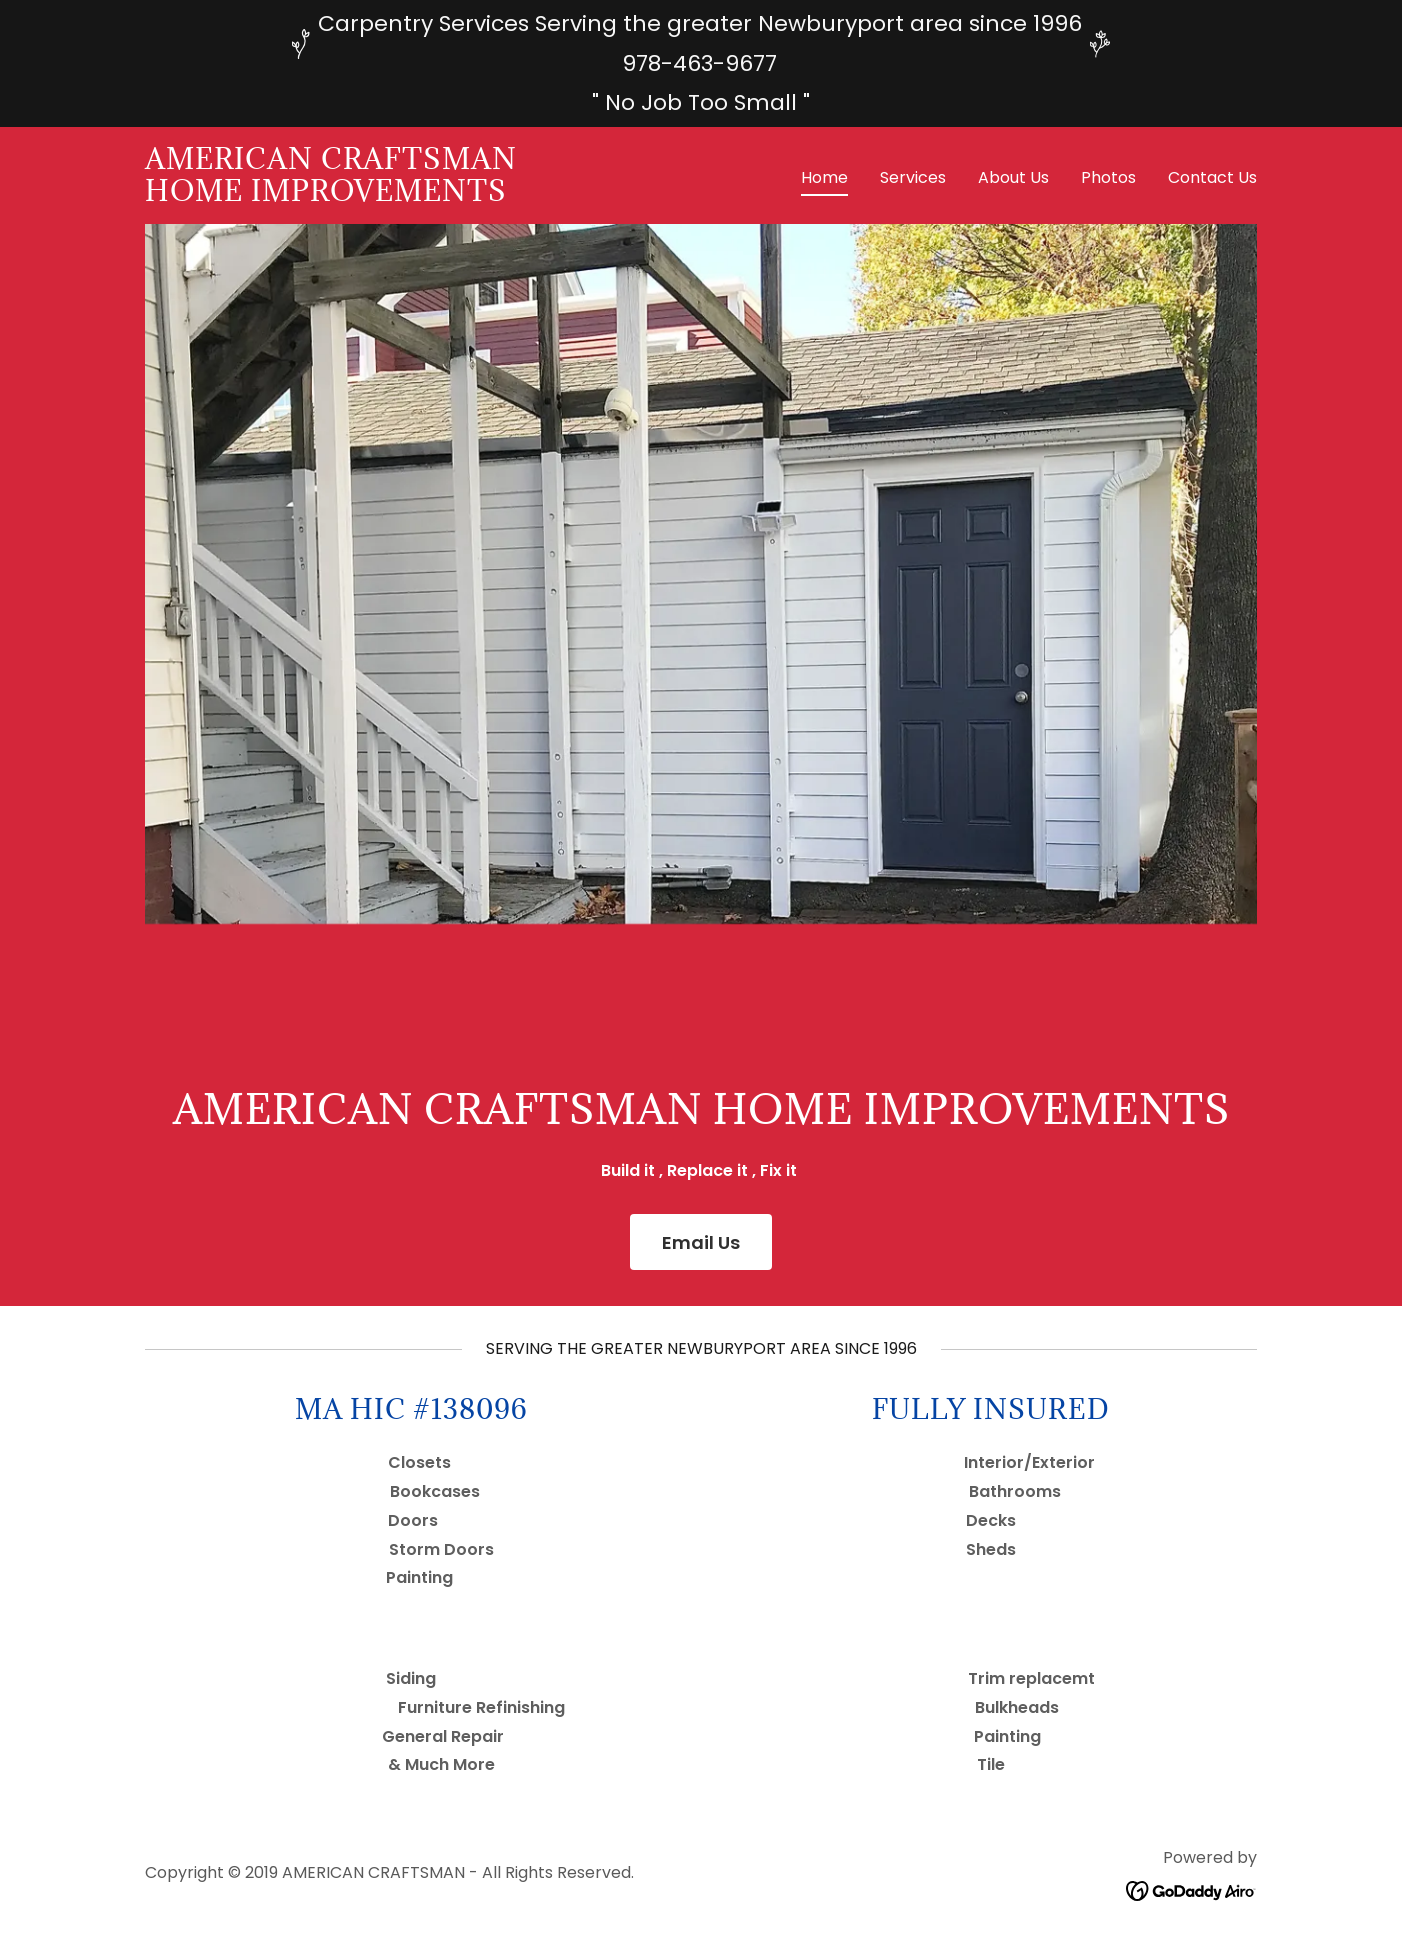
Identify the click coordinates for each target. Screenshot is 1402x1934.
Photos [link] (1108, 177)
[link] (331, 195)
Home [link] (824, 177)
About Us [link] (1013, 177)
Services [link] (913, 177)
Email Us (701, 1242)
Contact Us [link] (1212, 177)
